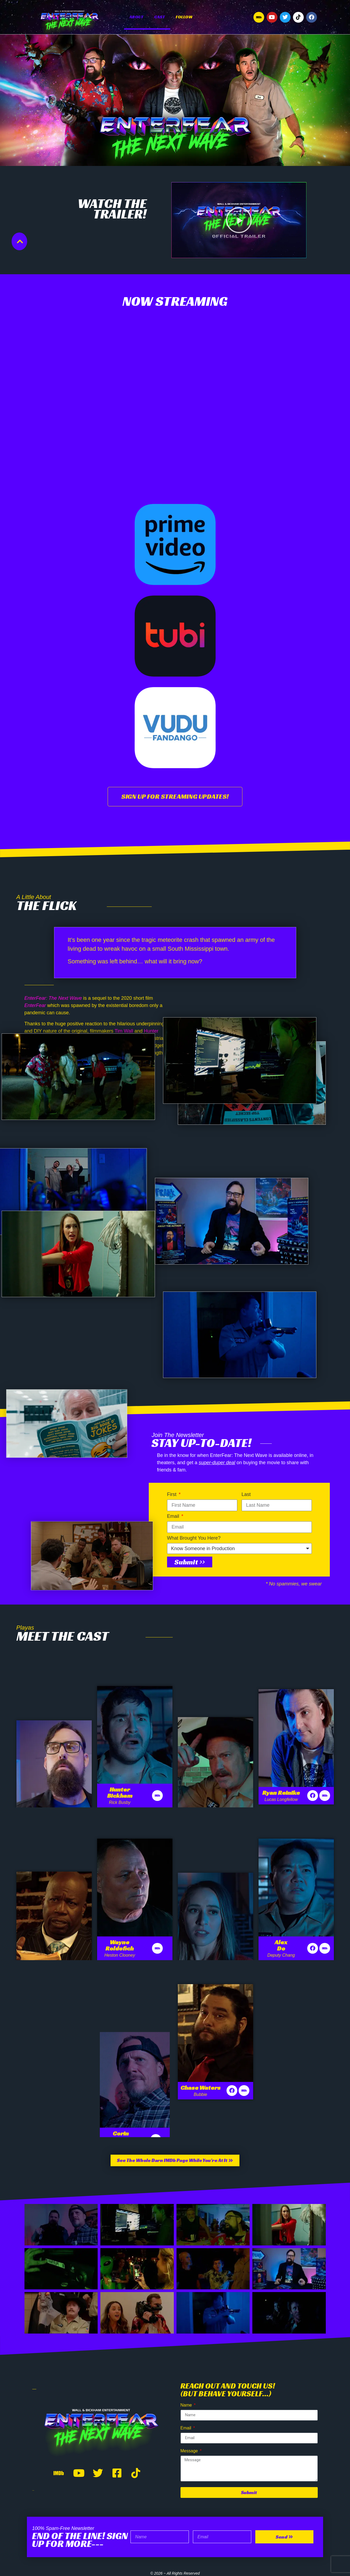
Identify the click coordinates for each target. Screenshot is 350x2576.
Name (187, 2405)
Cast (159, 17)
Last (246, 1494)
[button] (238, 220)
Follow (184, 17)
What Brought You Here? (194, 1538)
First (172, 1494)
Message (190, 2451)
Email (174, 1516)
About (136, 17)
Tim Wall (124, 1031)
